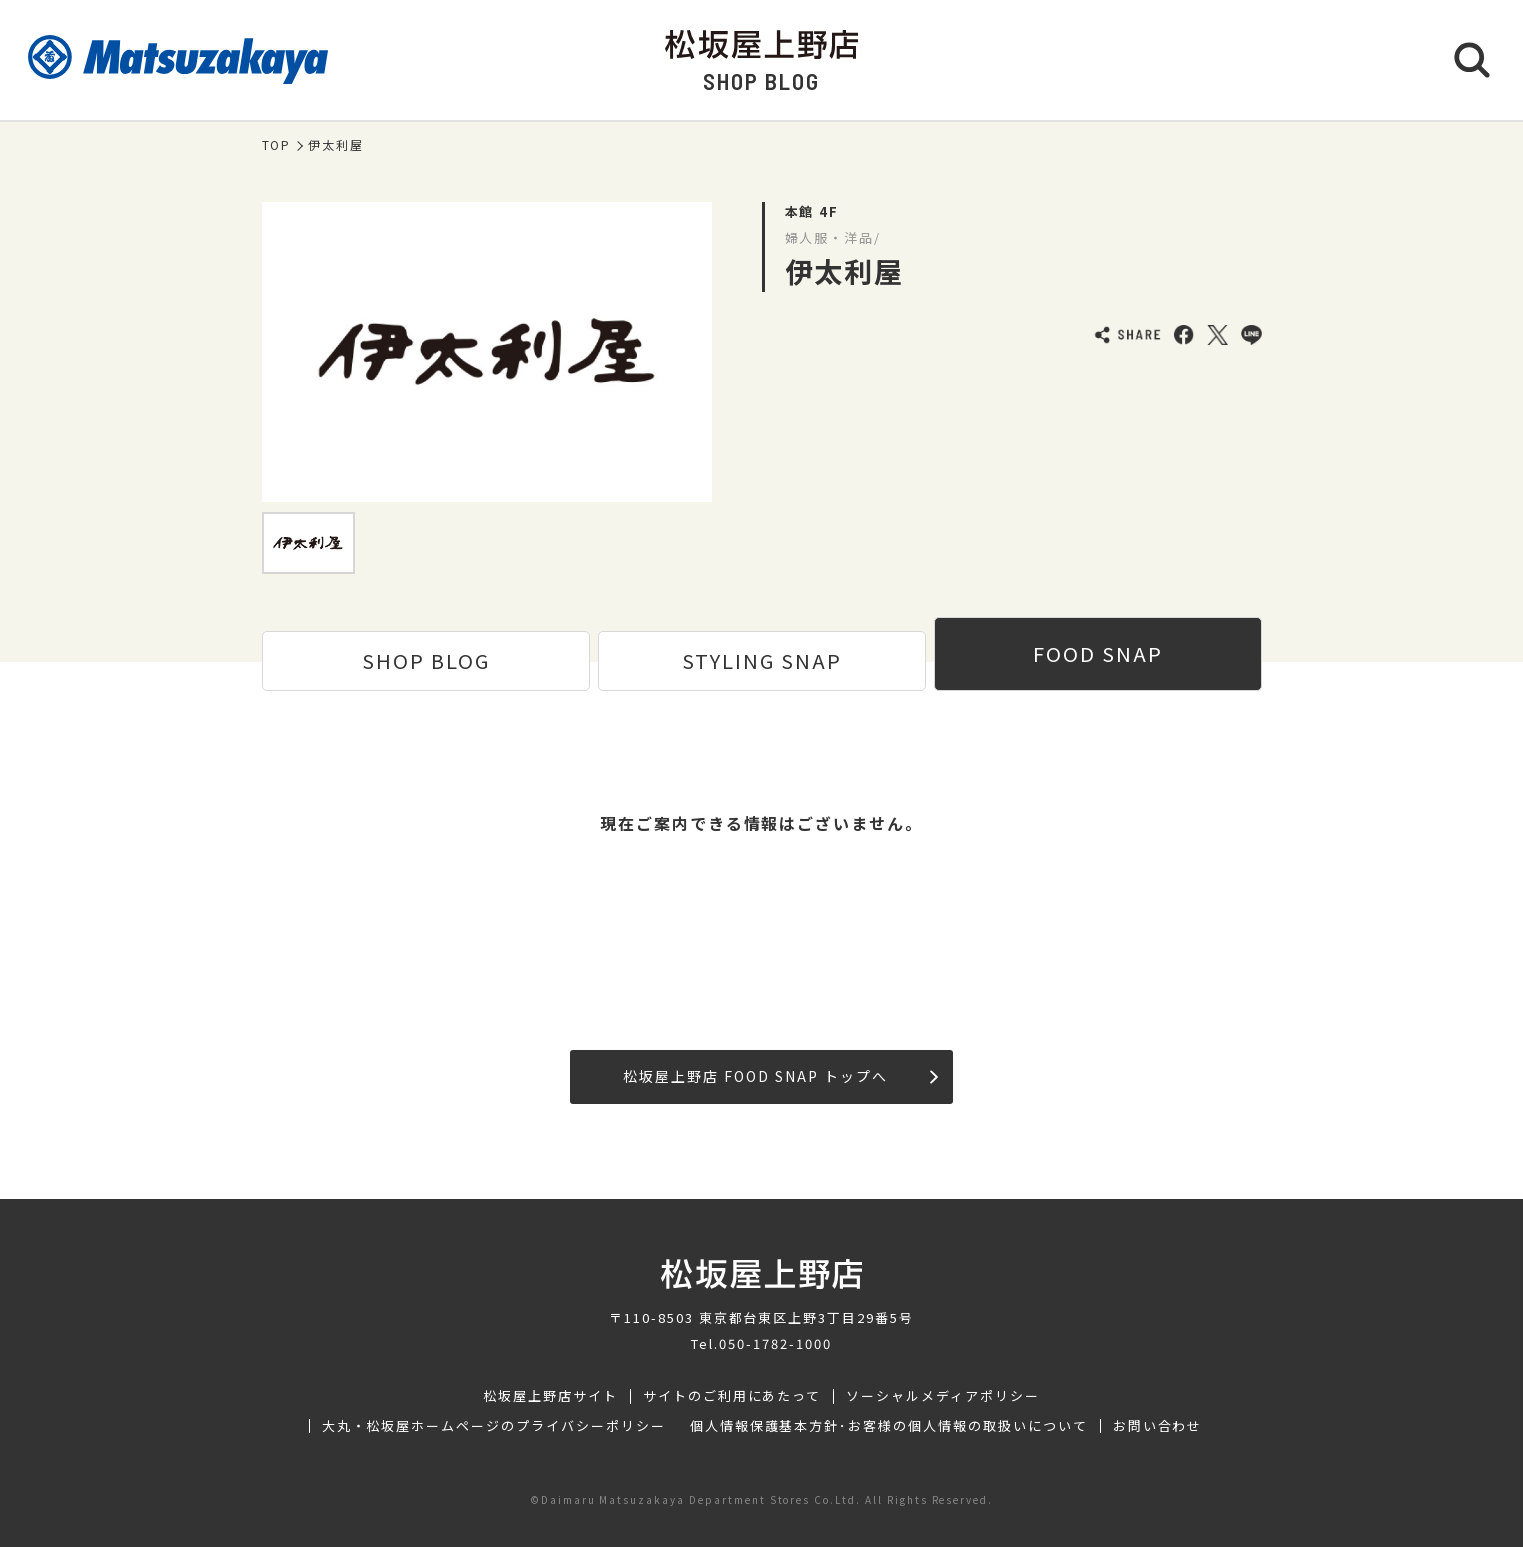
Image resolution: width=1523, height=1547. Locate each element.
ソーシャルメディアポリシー (942, 1396)
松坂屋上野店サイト (550, 1396)
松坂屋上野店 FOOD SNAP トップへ (780, 1076)
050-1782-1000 (775, 1343)
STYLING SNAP (762, 660)
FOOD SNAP (1098, 653)
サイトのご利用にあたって (732, 1396)
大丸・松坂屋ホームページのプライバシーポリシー (494, 1426)
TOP (277, 145)
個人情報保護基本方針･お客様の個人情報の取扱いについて (889, 1426)
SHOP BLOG (426, 660)
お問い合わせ (1158, 1426)
